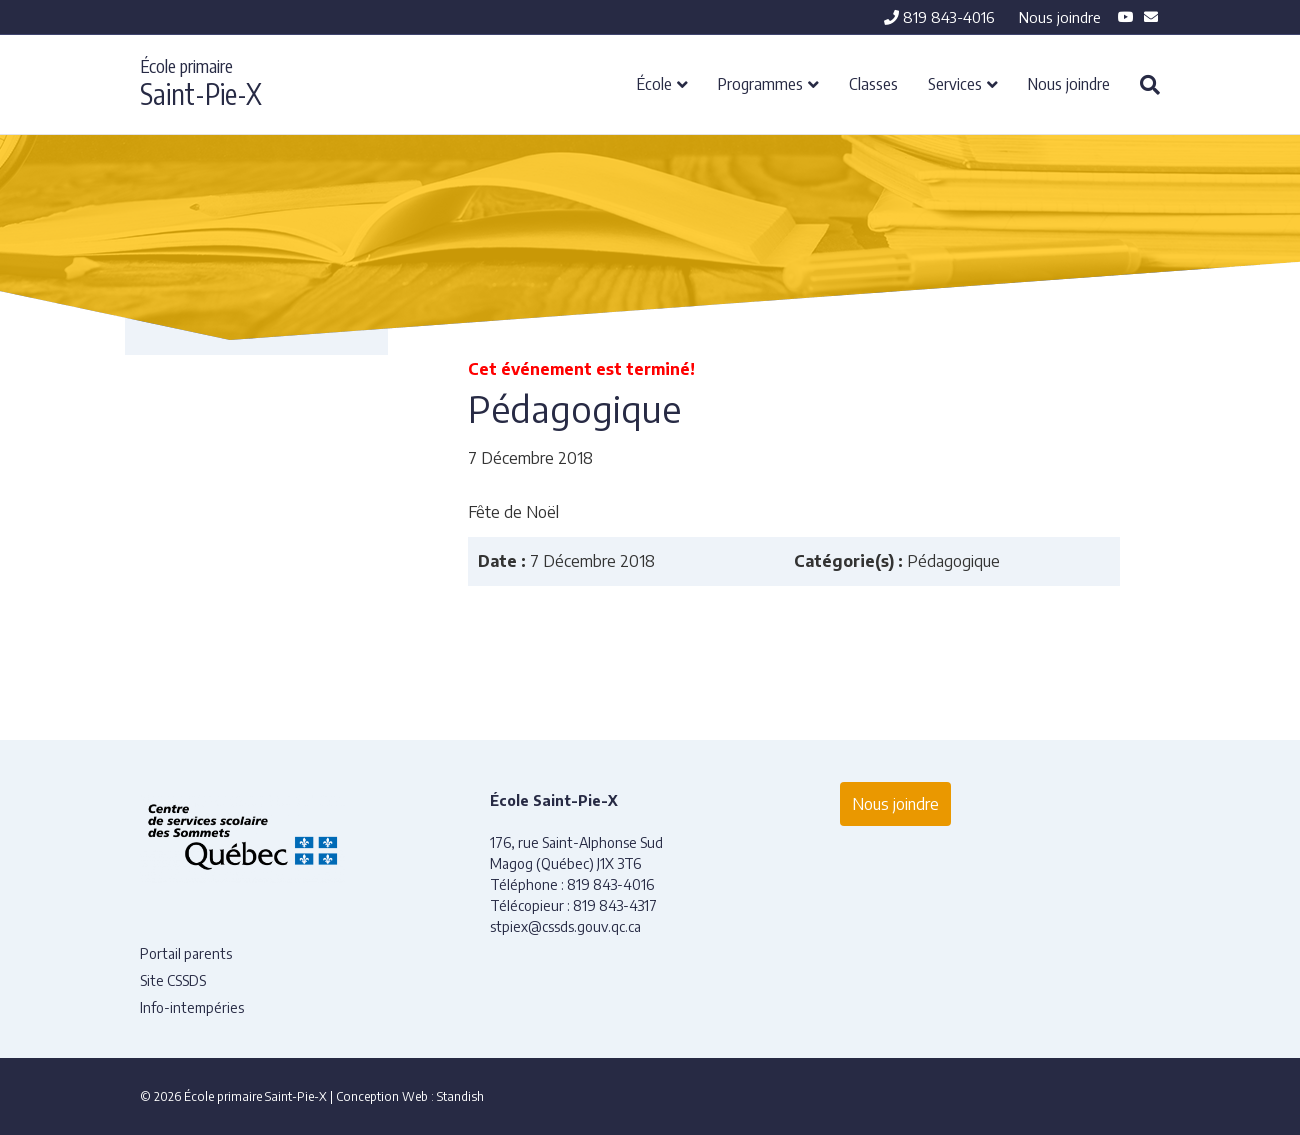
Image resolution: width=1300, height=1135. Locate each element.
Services (955, 83)
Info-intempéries (192, 1007)
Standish (460, 1096)
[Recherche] (1142, 85)
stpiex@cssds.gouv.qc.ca (565, 926)
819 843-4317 (615, 905)
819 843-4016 (939, 17)
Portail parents (186, 953)
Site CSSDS (173, 980)
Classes (873, 83)
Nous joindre (1060, 17)
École (654, 83)
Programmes (760, 83)
